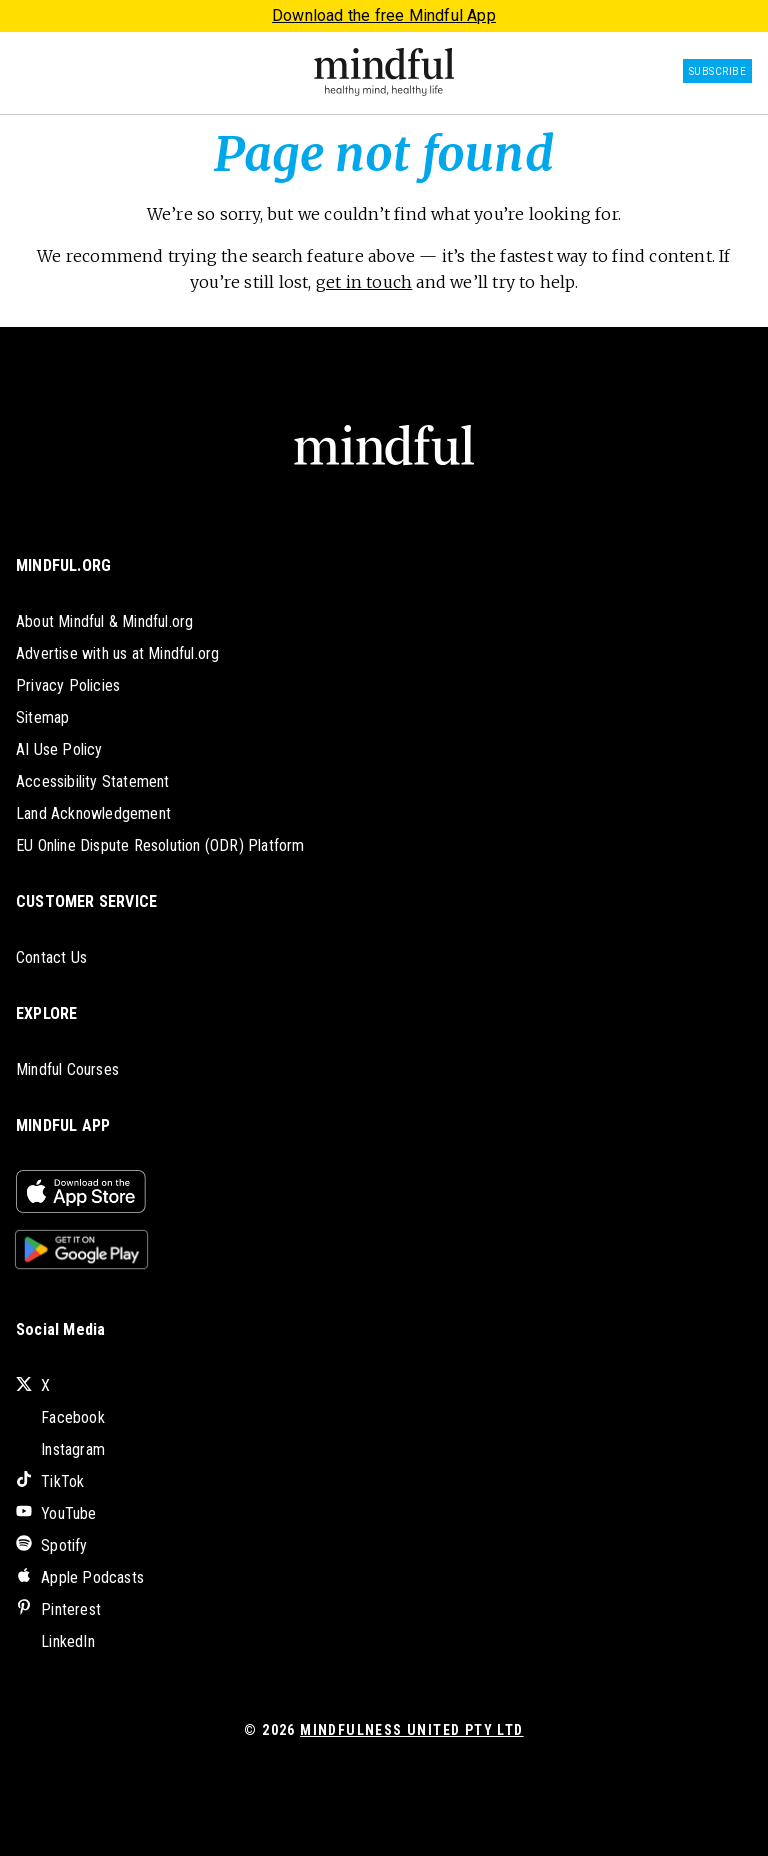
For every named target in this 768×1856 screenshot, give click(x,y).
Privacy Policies (68, 685)
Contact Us (51, 957)
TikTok (50, 1481)
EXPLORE (46, 1013)
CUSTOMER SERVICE (86, 901)
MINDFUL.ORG (63, 565)
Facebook (60, 1417)
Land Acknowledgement (93, 813)
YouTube (56, 1513)
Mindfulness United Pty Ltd (411, 1730)
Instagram (60, 1449)
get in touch (364, 282)
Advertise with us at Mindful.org (117, 653)
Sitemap (42, 717)
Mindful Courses (67, 1069)
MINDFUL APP (63, 1125)
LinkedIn (55, 1641)
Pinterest (58, 1609)
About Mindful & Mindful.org (104, 621)
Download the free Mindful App (384, 15)
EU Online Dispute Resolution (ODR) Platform (160, 845)
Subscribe (718, 71)
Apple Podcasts (80, 1577)
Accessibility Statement (93, 781)
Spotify (52, 1545)
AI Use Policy (59, 749)
